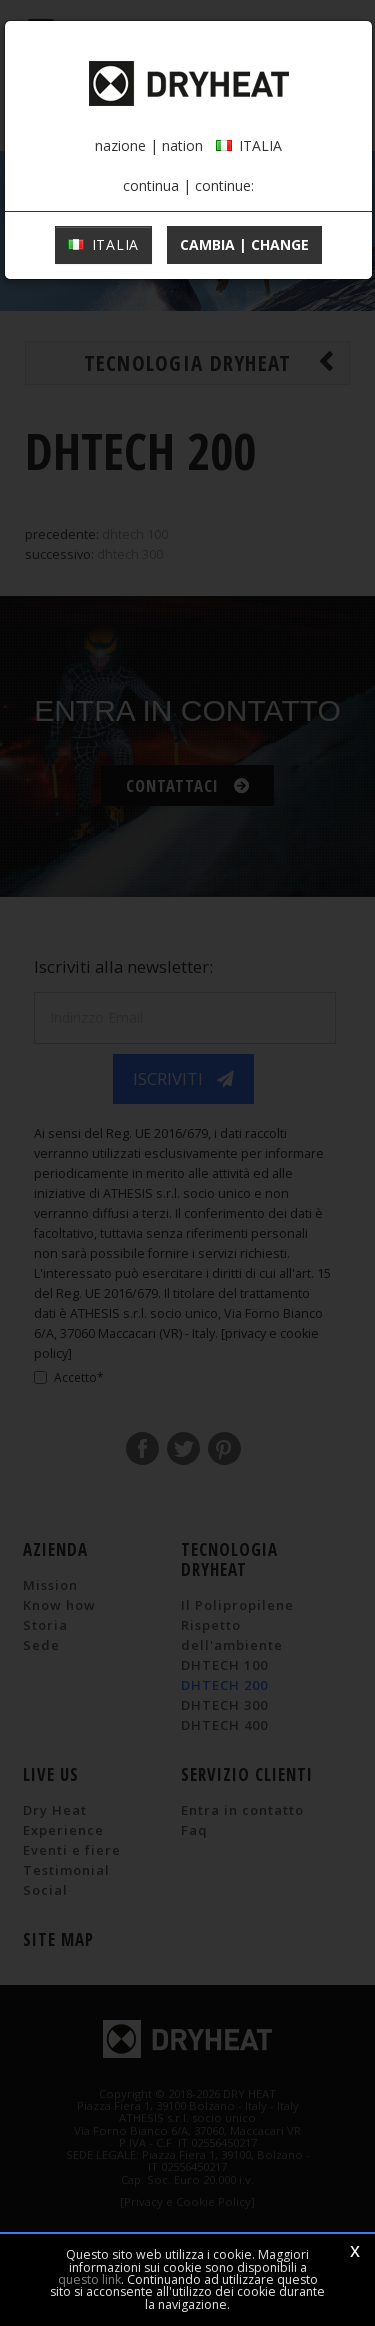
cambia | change (244, 244)
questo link (89, 2279)
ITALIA (103, 244)
